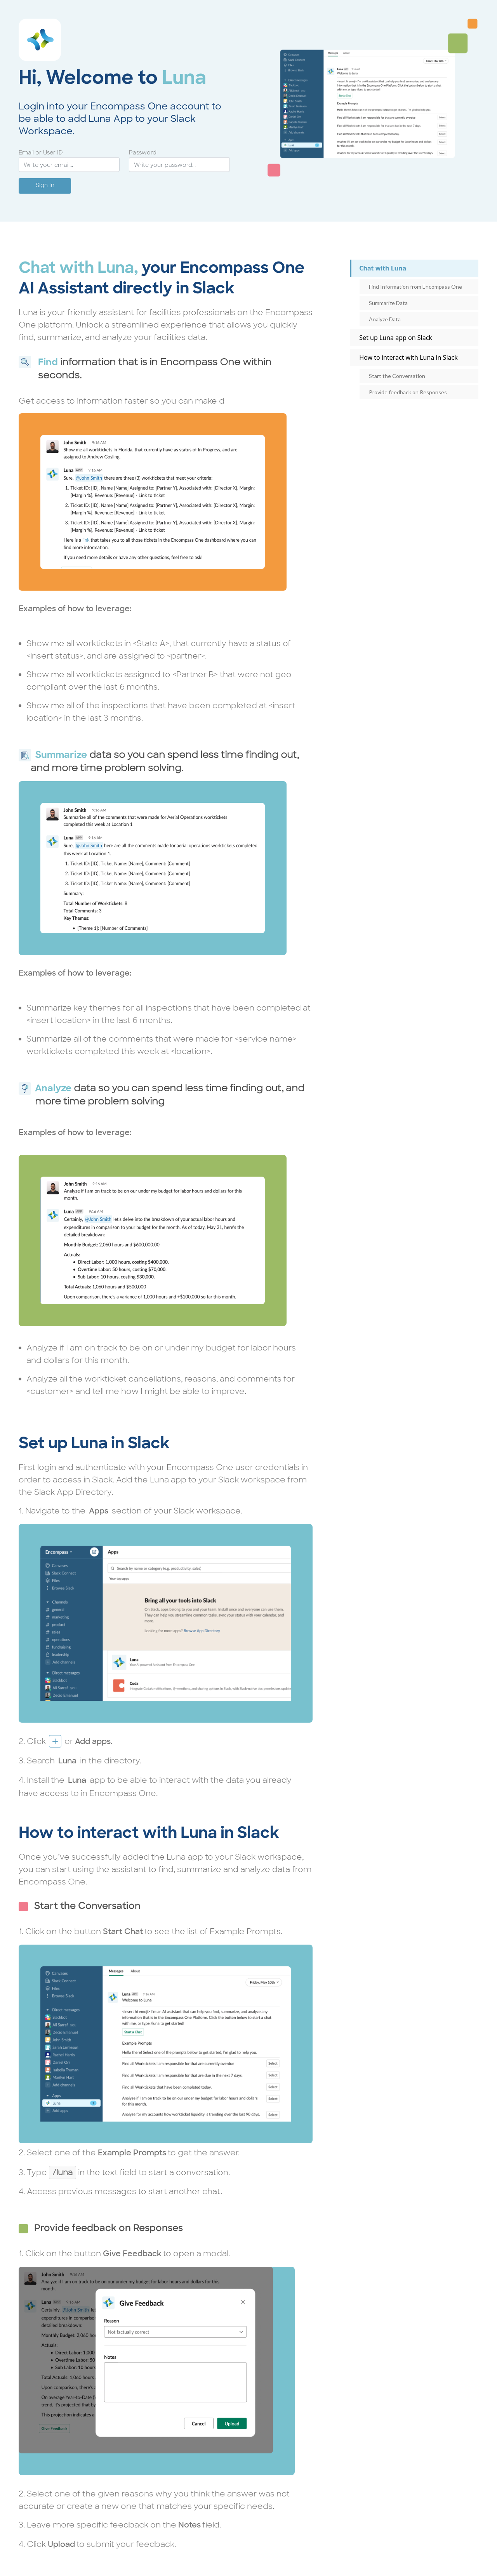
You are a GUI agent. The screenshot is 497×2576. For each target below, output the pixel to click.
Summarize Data (388, 303)
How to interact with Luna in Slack (408, 357)
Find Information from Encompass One (415, 286)
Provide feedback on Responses (408, 392)
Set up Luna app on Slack (395, 337)
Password (142, 153)
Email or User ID (41, 153)
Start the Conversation (397, 376)
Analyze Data (385, 319)
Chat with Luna (382, 268)
